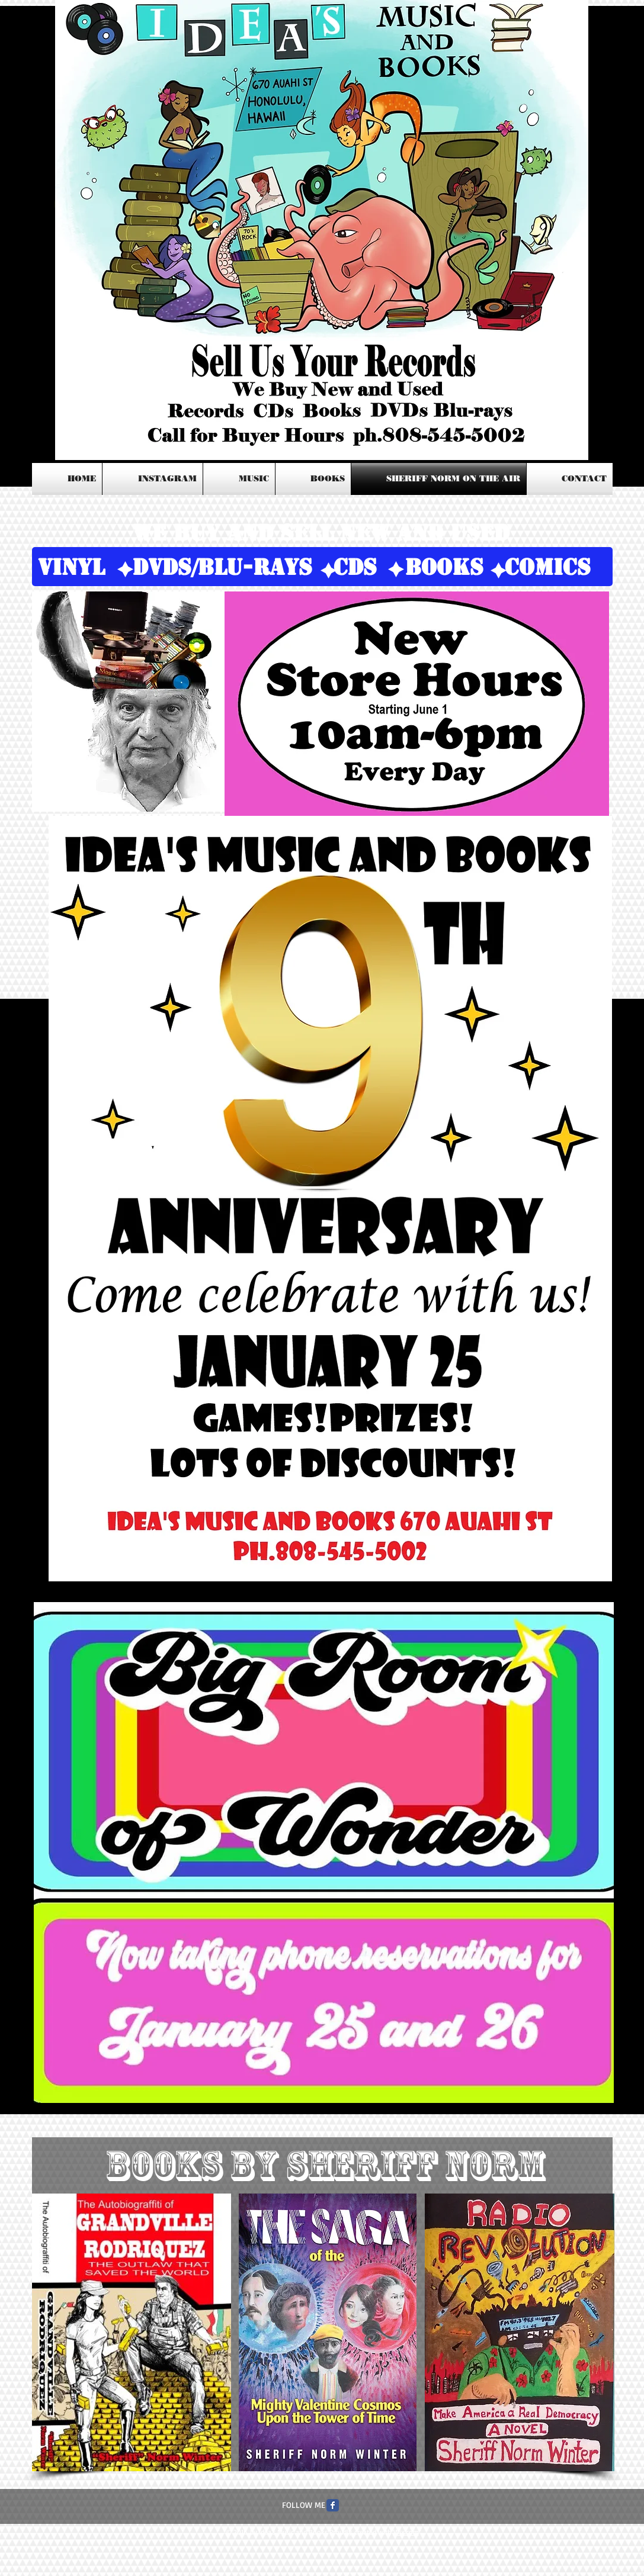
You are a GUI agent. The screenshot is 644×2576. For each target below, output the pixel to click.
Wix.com (406, 2531)
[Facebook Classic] (332, 2505)
